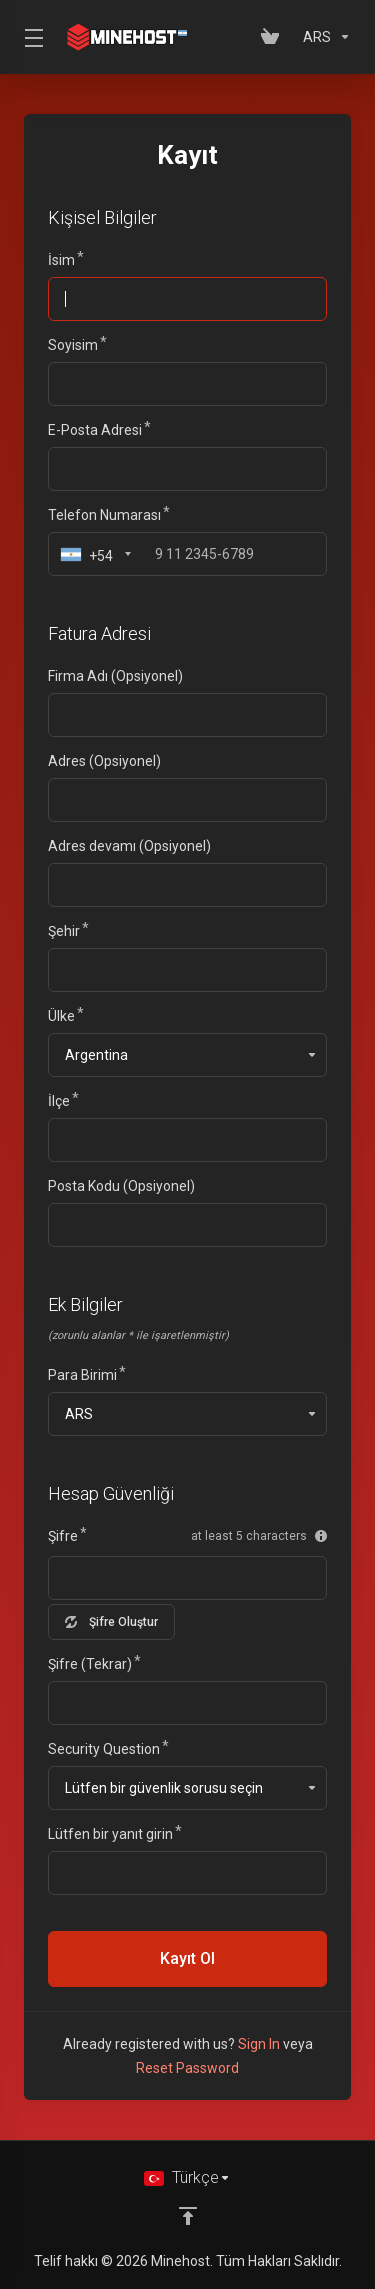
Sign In (259, 2044)
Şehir (64, 931)
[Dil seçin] (187, 2178)
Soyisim (73, 345)
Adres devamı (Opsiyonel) (129, 846)
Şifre (63, 1536)
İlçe (59, 1101)
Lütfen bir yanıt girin (110, 1834)
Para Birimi (82, 1375)
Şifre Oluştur (111, 1622)
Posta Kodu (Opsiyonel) (121, 1186)
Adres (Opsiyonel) (104, 761)
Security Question (104, 1749)
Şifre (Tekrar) (90, 1664)
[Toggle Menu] (30, 37)
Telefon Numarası (104, 515)
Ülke (61, 1016)
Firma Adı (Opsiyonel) (115, 676)
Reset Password (187, 2068)
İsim (61, 260)
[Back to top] (188, 2216)
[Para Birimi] (323, 37)
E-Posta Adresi (95, 430)
